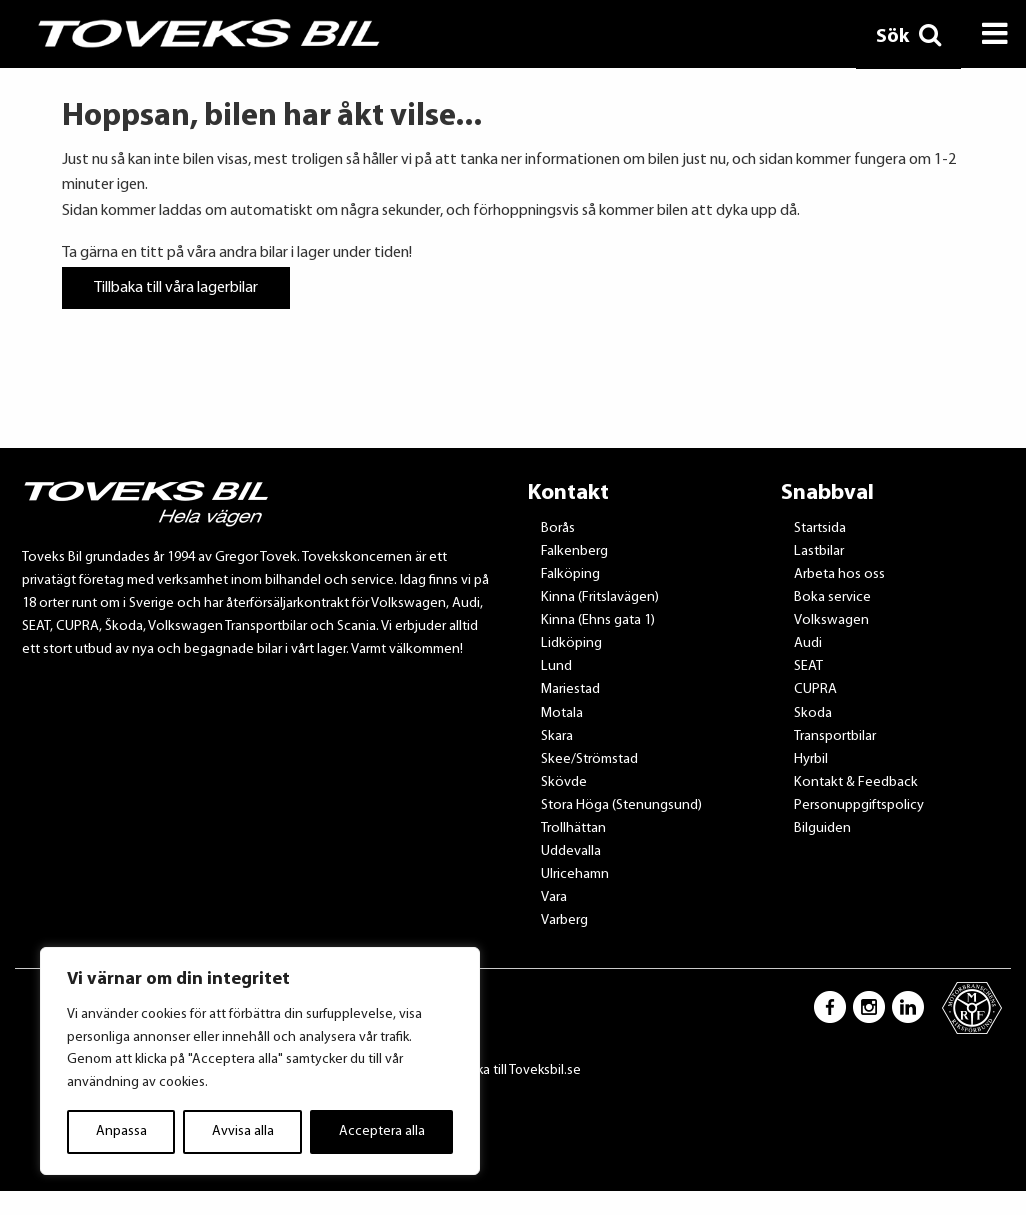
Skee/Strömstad (589, 759)
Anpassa (121, 1131)
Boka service (832, 597)
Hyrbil (811, 759)
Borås (558, 528)
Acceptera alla (382, 1131)
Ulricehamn (575, 874)
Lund (556, 666)
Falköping (570, 574)
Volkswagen (831, 620)
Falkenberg (574, 551)
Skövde (564, 782)
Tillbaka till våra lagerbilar (176, 288)
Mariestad (570, 689)
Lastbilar (819, 551)
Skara (557, 736)
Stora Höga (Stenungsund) (621, 805)
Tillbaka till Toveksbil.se (513, 1070)
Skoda (813, 713)
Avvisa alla (243, 1131)
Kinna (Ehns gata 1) (598, 620)
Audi (808, 643)
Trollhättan (573, 828)
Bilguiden (822, 828)
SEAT (808, 666)
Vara (554, 897)
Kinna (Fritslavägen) (600, 597)
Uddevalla (571, 851)
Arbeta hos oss (839, 574)
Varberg (564, 920)
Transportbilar (835, 736)
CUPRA (815, 689)
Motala (562, 713)
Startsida (820, 528)
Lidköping (571, 643)
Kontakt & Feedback (856, 782)
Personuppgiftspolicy (859, 805)
